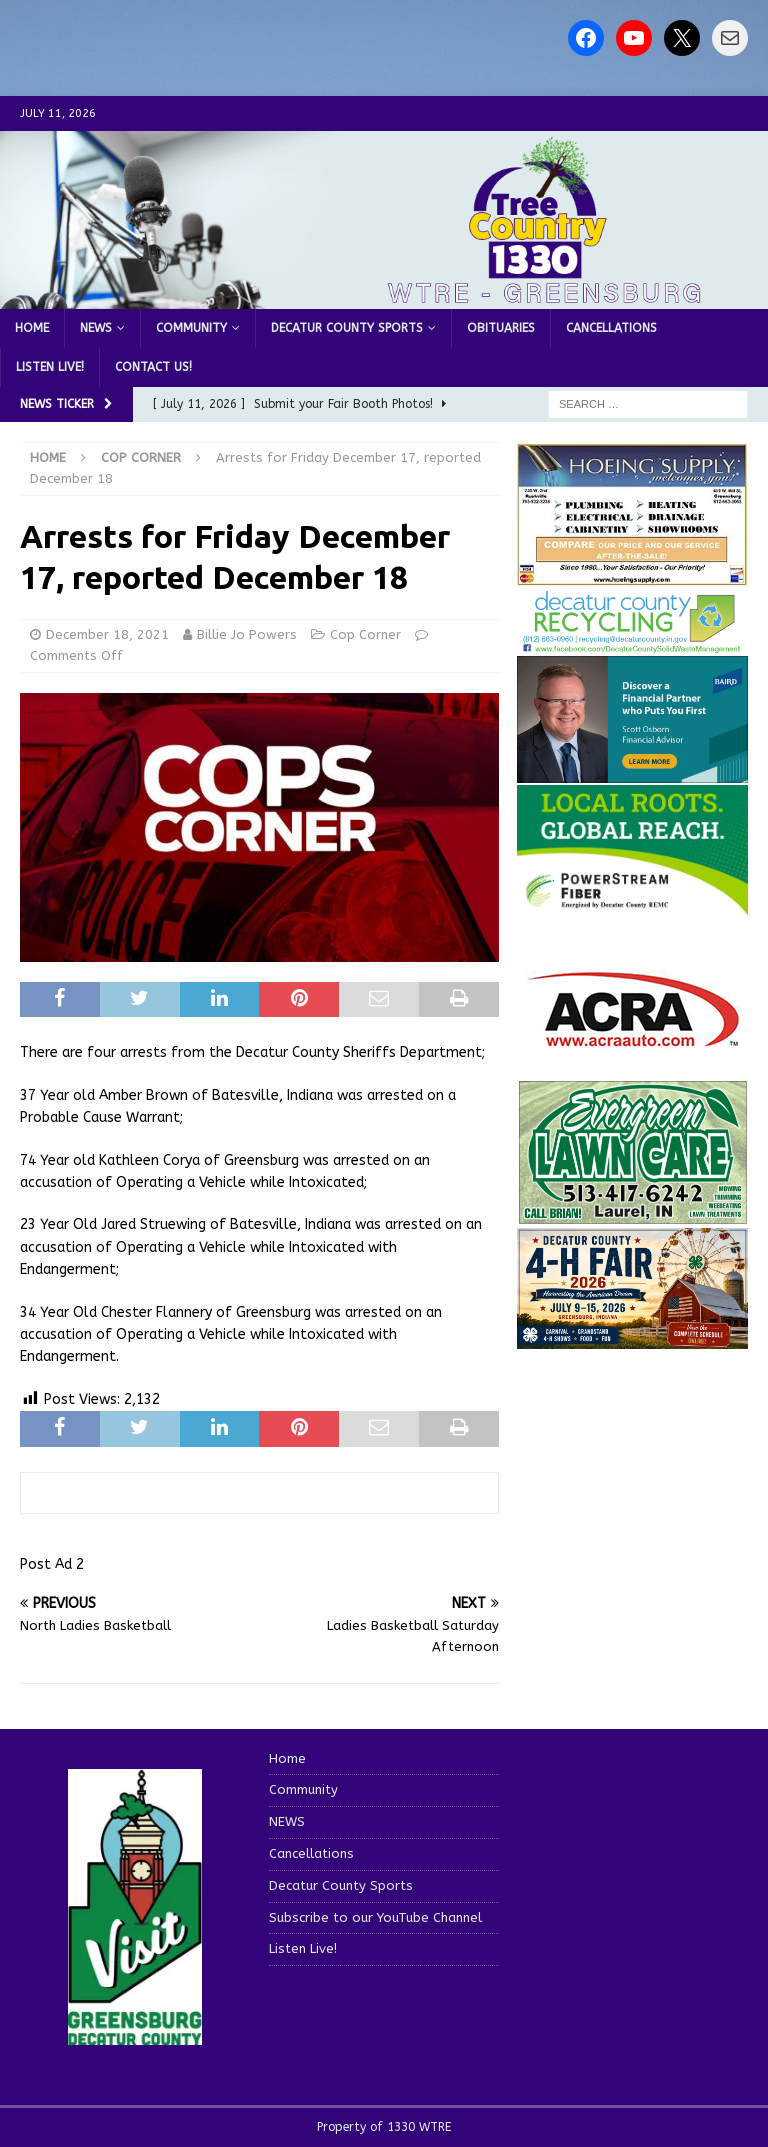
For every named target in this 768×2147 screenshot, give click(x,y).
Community (191, 328)
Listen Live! (50, 367)
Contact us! (153, 367)
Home (32, 328)
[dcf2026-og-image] (632, 1337)
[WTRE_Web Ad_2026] (632, 905)
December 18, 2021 (107, 634)
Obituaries (501, 328)
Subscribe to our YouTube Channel (375, 1917)
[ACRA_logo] (633, 1037)
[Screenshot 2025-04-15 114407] (632, 1214)
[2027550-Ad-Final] (632, 771)
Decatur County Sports (347, 328)
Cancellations (611, 328)
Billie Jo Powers (247, 634)
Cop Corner (365, 634)
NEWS (96, 328)
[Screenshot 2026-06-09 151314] (632, 642)
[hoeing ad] (632, 575)
